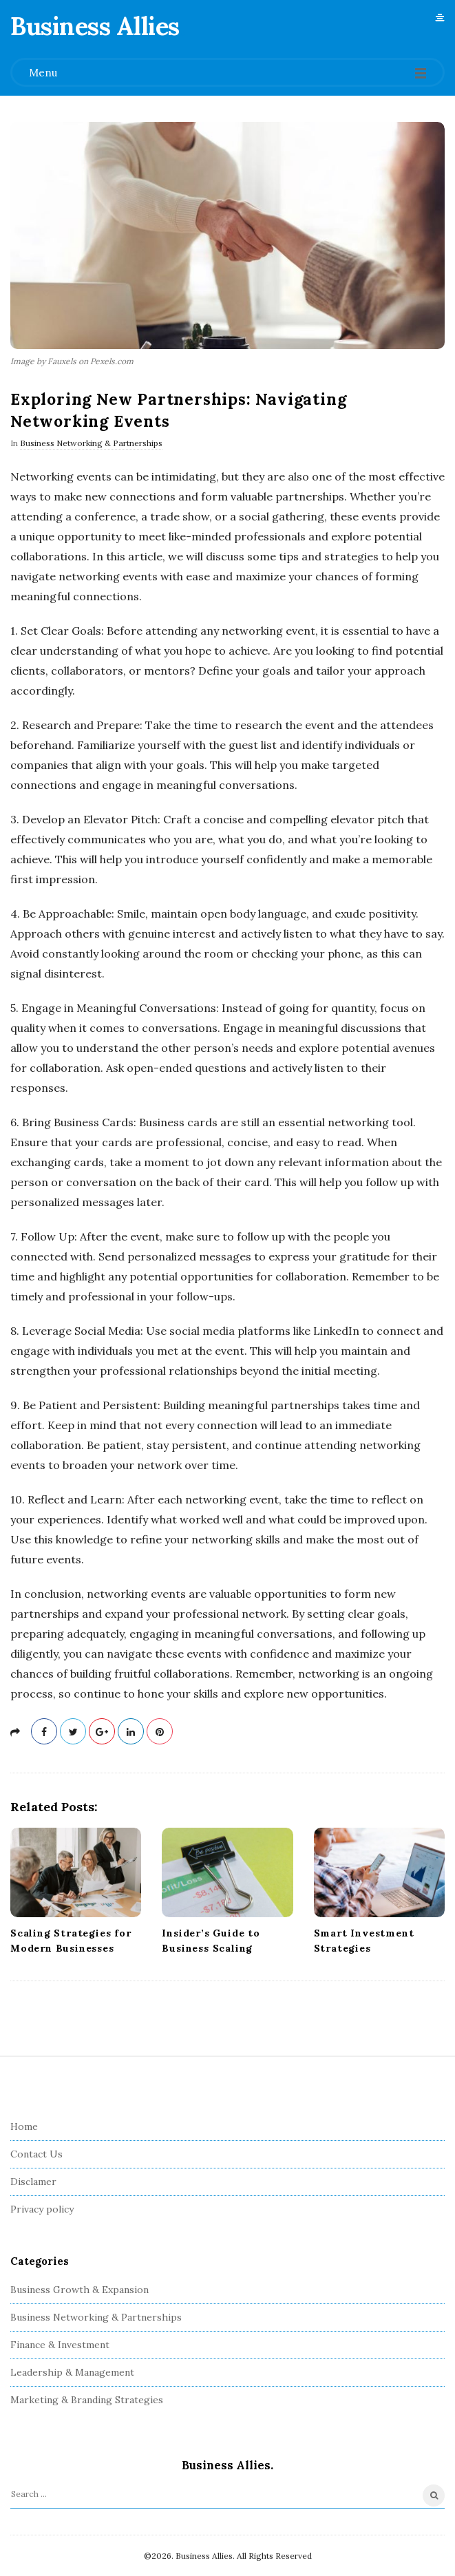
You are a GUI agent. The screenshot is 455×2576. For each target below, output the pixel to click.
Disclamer (33, 2181)
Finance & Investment (59, 2345)
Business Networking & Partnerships (91, 443)
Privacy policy (42, 2209)
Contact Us (36, 2154)
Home (24, 2126)
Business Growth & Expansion (79, 2289)
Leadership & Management (72, 2372)
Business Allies (95, 26)
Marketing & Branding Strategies (86, 2400)
